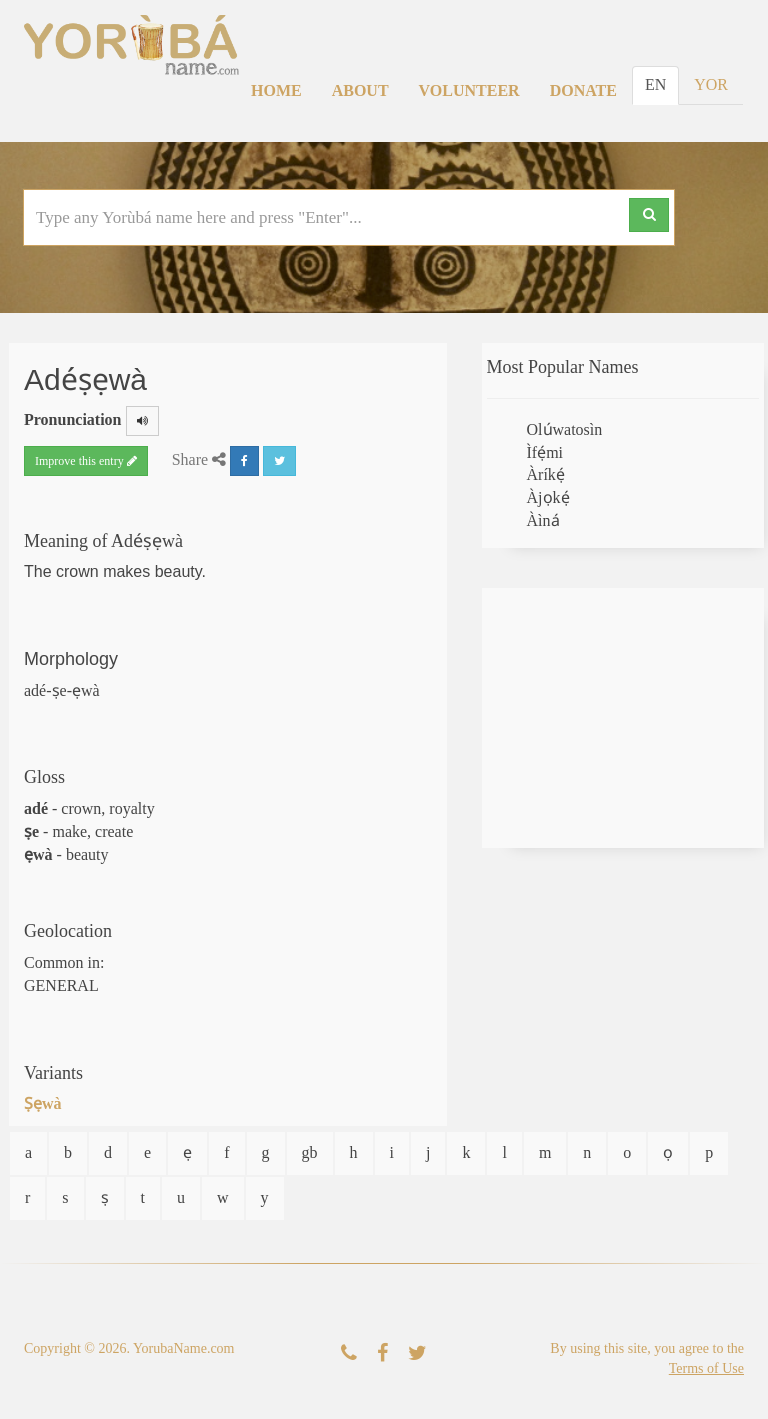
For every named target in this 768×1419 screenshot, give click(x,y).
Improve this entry (86, 461)
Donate (583, 90)
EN (655, 84)
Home (276, 90)
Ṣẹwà (43, 1103)
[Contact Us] (349, 1353)
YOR (711, 84)
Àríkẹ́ (546, 474)
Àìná (543, 520)
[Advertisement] (623, 718)
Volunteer (469, 90)
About (360, 90)
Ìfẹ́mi (545, 452)
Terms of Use (706, 1368)
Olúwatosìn (565, 429)
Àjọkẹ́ (548, 497)
